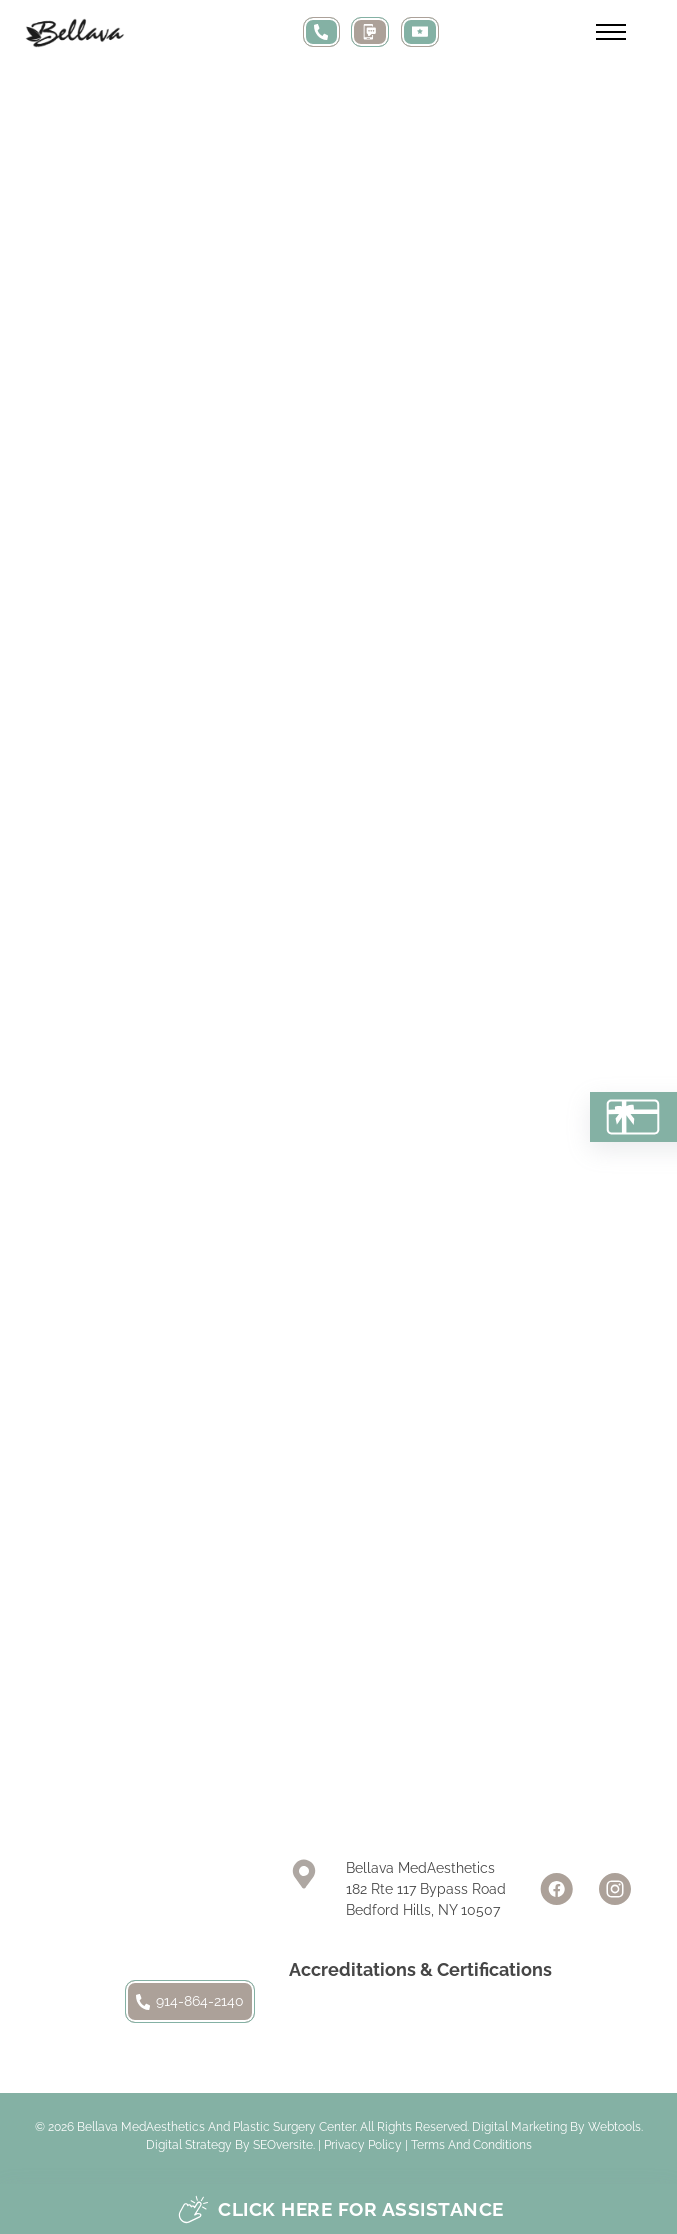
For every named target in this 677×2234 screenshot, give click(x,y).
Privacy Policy (363, 2145)
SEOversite (283, 2145)
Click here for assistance (341, 2209)
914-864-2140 (190, 2001)
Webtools (614, 2127)
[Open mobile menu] (611, 32)
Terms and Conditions (471, 2145)
